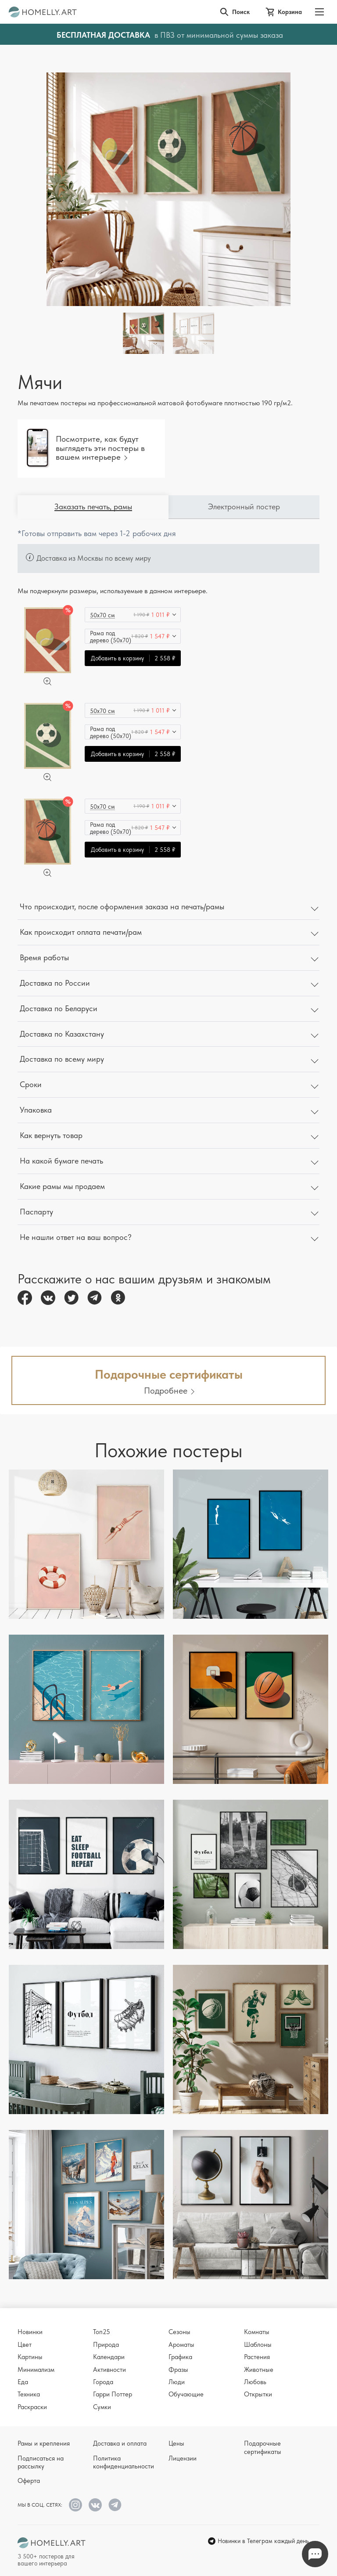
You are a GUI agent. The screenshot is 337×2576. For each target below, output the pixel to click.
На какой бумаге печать (61, 1160)
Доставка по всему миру (62, 1058)
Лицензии (182, 2458)
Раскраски (32, 2407)
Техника (29, 2394)
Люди (176, 2382)
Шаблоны (258, 2345)
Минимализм (36, 2370)
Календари (109, 2357)
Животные (258, 2370)
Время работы (44, 957)
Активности (109, 2370)
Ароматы (181, 2345)
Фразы (178, 2370)
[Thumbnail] (193, 333)
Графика (180, 2357)
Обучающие (186, 2394)
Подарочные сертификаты (262, 2447)
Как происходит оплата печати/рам (81, 932)
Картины (30, 2357)
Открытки (258, 2394)
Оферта (29, 2481)
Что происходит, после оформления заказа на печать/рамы (122, 906)
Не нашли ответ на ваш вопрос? (76, 1237)
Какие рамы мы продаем (62, 1186)
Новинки (30, 2332)
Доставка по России (55, 982)
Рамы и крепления (44, 2443)
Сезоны (179, 2332)
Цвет (25, 2345)
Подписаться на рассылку (41, 2462)
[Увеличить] (47, 681)
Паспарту (36, 1211)
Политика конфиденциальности (123, 2462)
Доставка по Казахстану (62, 1033)
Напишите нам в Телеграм (315, 2554)
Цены (176, 2443)
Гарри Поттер (112, 2394)
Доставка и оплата (120, 2443)
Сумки (102, 2407)
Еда (23, 2382)
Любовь (255, 2382)
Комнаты (256, 2332)
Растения (257, 2357)
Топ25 (101, 2332)
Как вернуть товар (51, 1135)
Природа (106, 2345)
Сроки (31, 1084)
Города (103, 2382)
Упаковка (36, 1109)
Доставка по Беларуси (58, 1008)
